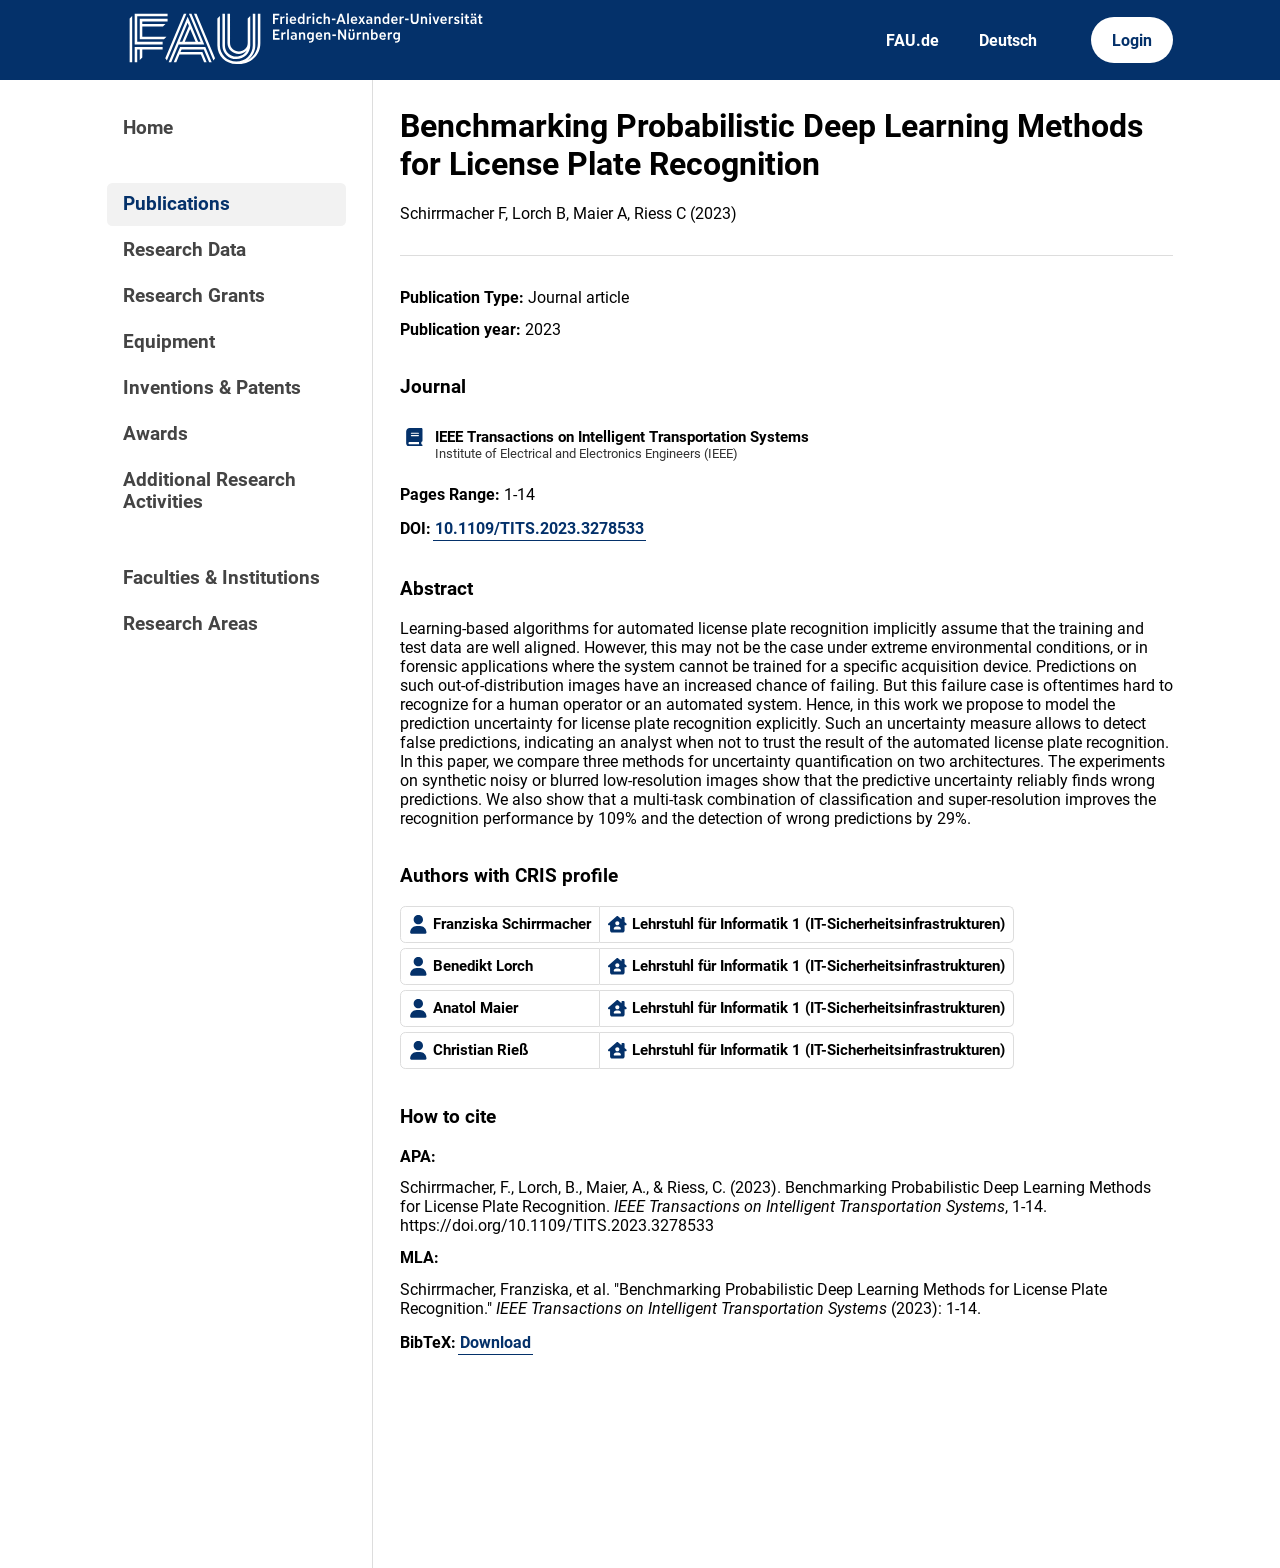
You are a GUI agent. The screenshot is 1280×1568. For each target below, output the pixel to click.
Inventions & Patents (212, 388)
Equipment (169, 342)
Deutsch (1008, 40)
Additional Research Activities (209, 491)
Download (495, 1342)
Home (148, 128)
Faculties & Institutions (221, 578)
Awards (155, 434)
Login (1132, 40)
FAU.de (912, 40)
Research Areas (190, 624)
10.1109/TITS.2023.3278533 (539, 528)
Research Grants (194, 296)
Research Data (184, 250)
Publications (176, 204)
